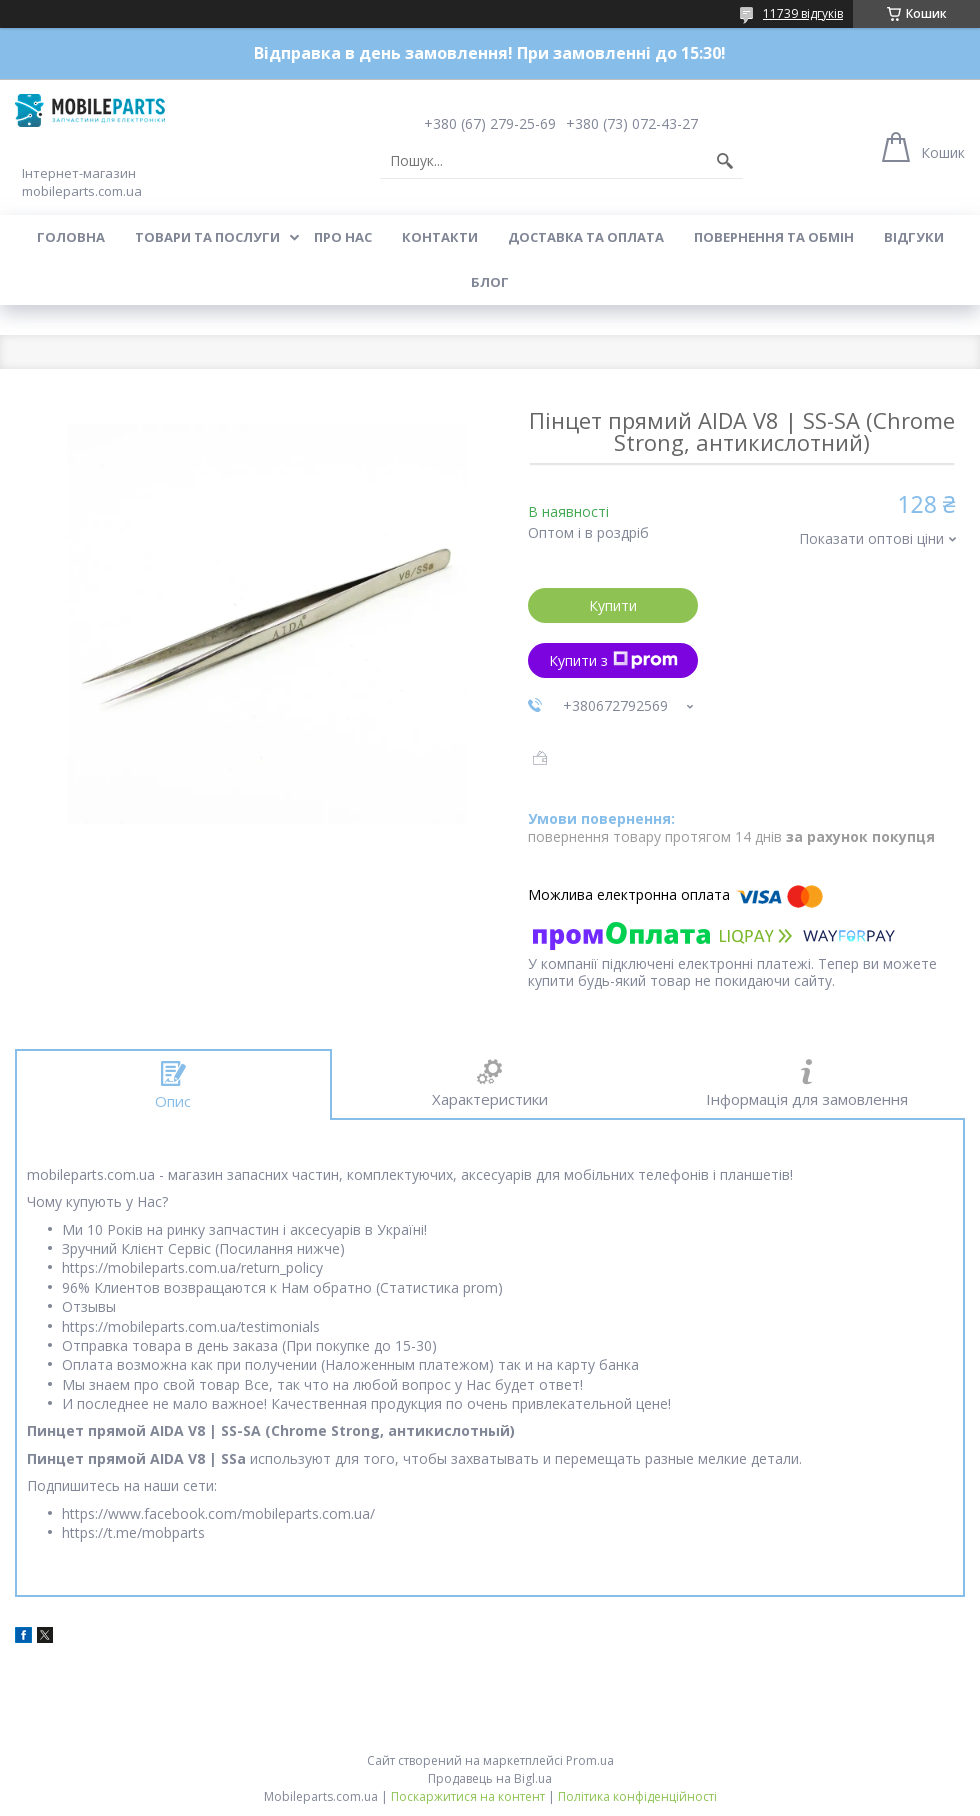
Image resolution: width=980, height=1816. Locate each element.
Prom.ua (590, 1760)
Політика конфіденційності (637, 1796)
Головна (71, 237)
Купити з (613, 660)
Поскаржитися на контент (468, 1796)
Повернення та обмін (774, 237)
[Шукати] (725, 161)
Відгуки (914, 237)
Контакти (440, 237)
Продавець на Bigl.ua (490, 1778)
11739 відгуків (803, 13)
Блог (490, 282)
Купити (613, 605)
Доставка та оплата (586, 237)
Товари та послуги (207, 237)
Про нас (343, 237)
